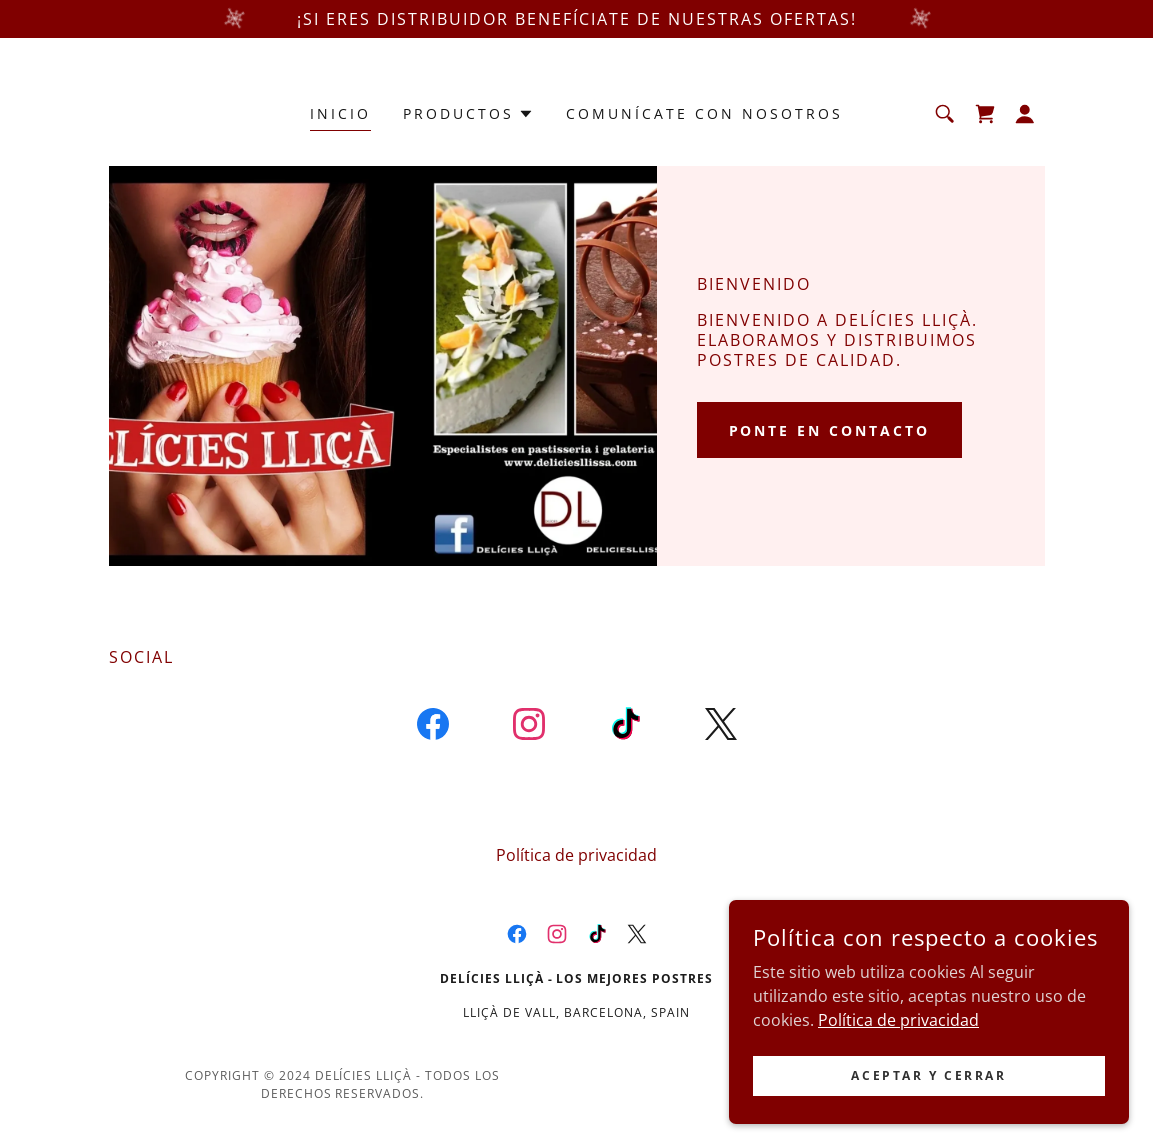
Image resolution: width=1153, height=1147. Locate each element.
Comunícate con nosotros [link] (704, 113)
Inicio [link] (340, 113)
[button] (468, 114)
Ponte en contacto (830, 430)
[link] (985, 114)
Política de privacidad (898, 1047)
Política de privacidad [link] (576, 855)
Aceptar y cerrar (928, 1102)
